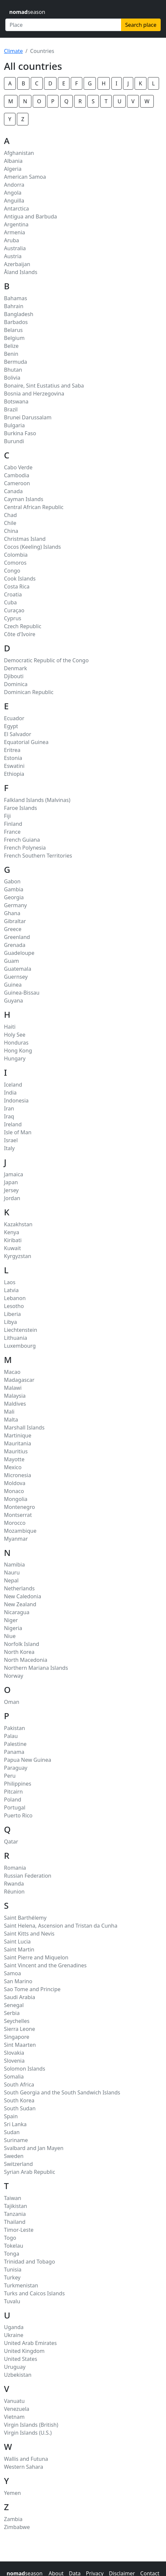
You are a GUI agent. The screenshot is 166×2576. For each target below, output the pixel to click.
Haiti (10, 1026)
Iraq (9, 1116)
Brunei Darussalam (28, 417)
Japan (11, 1182)
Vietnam (14, 2416)
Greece (12, 929)
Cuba (10, 602)
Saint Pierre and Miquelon (36, 1957)
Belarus (13, 330)
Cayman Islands (23, 499)
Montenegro (19, 1507)
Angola (12, 192)
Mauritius (16, 1451)
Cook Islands (20, 578)
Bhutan (13, 369)
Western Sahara (23, 2466)
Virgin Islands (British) (31, 2424)
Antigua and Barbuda (30, 216)
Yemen (12, 2493)
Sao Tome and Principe (32, 1989)
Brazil (11, 409)
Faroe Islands (20, 808)
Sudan (12, 2132)
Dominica (15, 684)
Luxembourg (20, 1345)
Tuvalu (12, 2301)
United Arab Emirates (30, 2343)
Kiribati (13, 1240)
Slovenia (14, 2060)
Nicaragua (16, 1612)
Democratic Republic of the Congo (46, 660)
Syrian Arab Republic (29, 2172)
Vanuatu (14, 2401)
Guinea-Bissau (21, 992)
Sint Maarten (20, 2044)
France (12, 831)
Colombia (16, 554)
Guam (11, 960)
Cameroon (17, 483)
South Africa (19, 2084)
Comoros (15, 562)
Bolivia (12, 377)
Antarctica (16, 208)
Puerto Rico (18, 1815)
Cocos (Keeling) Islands (32, 546)
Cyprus (12, 618)
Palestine (15, 1744)
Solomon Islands (24, 2068)
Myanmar (16, 1538)
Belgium (14, 338)
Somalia (14, 2076)
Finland (13, 823)
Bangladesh (18, 314)
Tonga (11, 2253)
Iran (9, 1108)
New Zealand (20, 1604)
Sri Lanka (15, 2124)
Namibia (14, 1564)
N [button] (25, 101)
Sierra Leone (19, 2029)
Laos (10, 1282)
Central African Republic (33, 507)
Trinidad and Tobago (29, 2261)
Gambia (13, 889)
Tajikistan (15, 2206)
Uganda (13, 2327)
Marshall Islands (24, 1427)
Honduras (16, 1042)
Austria (12, 256)
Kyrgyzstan (17, 1256)
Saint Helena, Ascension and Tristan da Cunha (60, 1925)
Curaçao (14, 610)
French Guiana (22, 839)
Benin (11, 353)
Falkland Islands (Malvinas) (37, 800)
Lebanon (15, 1298)
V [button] (133, 101)
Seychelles (16, 2021)
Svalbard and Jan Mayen (33, 2148)
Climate (13, 51)
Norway (13, 1675)
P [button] (53, 101)
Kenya (11, 1232)
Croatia (13, 594)
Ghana (12, 913)
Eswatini (14, 766)
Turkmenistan (21, 2285)
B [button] (23, 83)
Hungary (14, 1058)
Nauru (12, 1572)
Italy (9, 1148)
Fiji (7, 816)
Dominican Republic (29, 692)
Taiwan (12, 2198)
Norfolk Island (21, 1644)
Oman (11, 1702)
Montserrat (18, 1515)
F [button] (76, 83)
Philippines (17, 1783)
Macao (12, 1372)
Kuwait (12, 1248)
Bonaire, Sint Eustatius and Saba (44, 385)
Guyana (13, 1000)
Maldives (15, 1403)
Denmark (15, 668)
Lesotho (14, 1306)
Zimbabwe (17, 2527)
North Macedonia (25, 1659)
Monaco (14, 1491)
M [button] (10, 101)
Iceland (13, 1084)
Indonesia (16, 1100)
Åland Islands (20, 272)
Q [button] (66, 101)
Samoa (12, 1973)
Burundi (14, 441)
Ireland (13, 1124)
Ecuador (14, 718)
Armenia (14, 232)
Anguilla (14, 200)
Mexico (12, 1467)
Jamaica (13, 1174)
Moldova (14, 1483)
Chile (10, 523)
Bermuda (15, 361)
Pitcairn (13, 1791)
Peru (10, 1775)
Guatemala (17, 968)
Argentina (16, 224)
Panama (14, 1752)
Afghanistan (19, 153)
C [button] (36, 83)
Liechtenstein (20, 1330)
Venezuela (16, 2408)
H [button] (104, 83)
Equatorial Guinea (26, 742)
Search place (140, 24)
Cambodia (16, 475)
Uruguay (14, 2366)
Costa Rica (16, 586)
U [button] (119, 101)
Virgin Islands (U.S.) (28, 2432)
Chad (10, 515)
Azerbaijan (17, 264)
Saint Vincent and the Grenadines (45, 1965)
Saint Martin (19, 1949)
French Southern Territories (38, 855)
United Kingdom (24, 2351)
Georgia (14, 897)
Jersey (11, 1190)
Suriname (16, 2140)
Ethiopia (14, 773)
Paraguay (15, 1767)
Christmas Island (25, 538)
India (10, 1092)
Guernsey (16, 976)
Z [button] (22, 119)
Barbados (16, 322)
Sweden (13, 2156)
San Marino (18, 1981)
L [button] (153, 83)
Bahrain (13, 306)
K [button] (140, 83)
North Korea (19, 1652)
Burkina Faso (20, 433)
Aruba (11, 240)
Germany (15, 905)
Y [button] (9, 119)
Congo (12, 570)
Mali (9, 1411)
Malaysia (15, 1395)
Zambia (13, 2519)
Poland (12, 1799)
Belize (11, 346)
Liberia (12, 1314)
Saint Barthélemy (25, 1917)
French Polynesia (25, 847)
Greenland (17, 937)
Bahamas (15, 298)
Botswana (16, 401)
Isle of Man (17, 1132)
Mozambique (20, 1530)
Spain (11, 2116)
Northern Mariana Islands (36, 1667)
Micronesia (17, 1475)
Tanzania (15, 2214)
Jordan (12, 1198)
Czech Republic (22, 626)
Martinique (17, 1435)
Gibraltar (15, 921)
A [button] (10, 83)
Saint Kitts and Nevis (29, 1933)
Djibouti (13, 676)
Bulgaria (14, 425)
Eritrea (12, 750)
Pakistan (14, 1728)
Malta (11, 1419)
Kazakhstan (18, 1224)
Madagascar (19, 1379)
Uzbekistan (17, 2374)
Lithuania (15, 1337)
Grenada (14, 945)
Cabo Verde (18, 467)
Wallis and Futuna (26, 2458)
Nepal (11, 1580)
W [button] (147, 101)
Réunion (14, 1891)
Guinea (13, 984)
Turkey (12, 2277)
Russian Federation (27, 1875)
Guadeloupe (19, 953)
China (11, 531)
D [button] (50, 83)
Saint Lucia (17, 1941)
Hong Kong (18, 1050)
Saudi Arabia (19, 1997)
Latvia (11, 1290)
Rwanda (14, 1883)
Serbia (12, 2013)
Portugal (14, 1807)
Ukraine (13, 2335)
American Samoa (25, 176)
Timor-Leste (18, 2229)
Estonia (13, 758)
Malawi (12, 1387)
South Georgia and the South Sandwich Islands (62, 2092)
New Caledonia (22, 1596)
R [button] (80, 101)
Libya (10, 1322)
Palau (11, 1736)
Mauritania (17, 1443)
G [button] (90, 83)
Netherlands (19, 1588)
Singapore (16, 2036)
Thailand (14, 2221)
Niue (10, 1636)
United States (20, 2359)
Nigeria (13, 1628)
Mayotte (14, 1459)
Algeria (12, 168)
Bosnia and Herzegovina (34, 393)
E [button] (63, 83)
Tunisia (12, 2269)
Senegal (14, 2005)
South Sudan (20, 2108)
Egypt (11, 726)
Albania (13, 160)
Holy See (14, 1034)
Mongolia (15, 1499)
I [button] (116, 83)
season (27, 12)
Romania (15, 1867)
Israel (11, 1140)
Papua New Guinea (27, 1759)
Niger (11, 1620)
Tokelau (13, 2245)
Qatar (11, 1841)
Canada (13, 491)
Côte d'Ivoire (19, 634)
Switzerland (18, 2164)
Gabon (12, 881)
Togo (10, 2237)
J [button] (128, 83)
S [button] (93, 101)
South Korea (19, 2100)
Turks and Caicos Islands (34, 2293)
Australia (15, 248)
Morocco (14, 1522)
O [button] (39, 101)
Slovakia (14, 2052)
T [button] (105, 101)
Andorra (14, 184)
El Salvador (17, 734)
